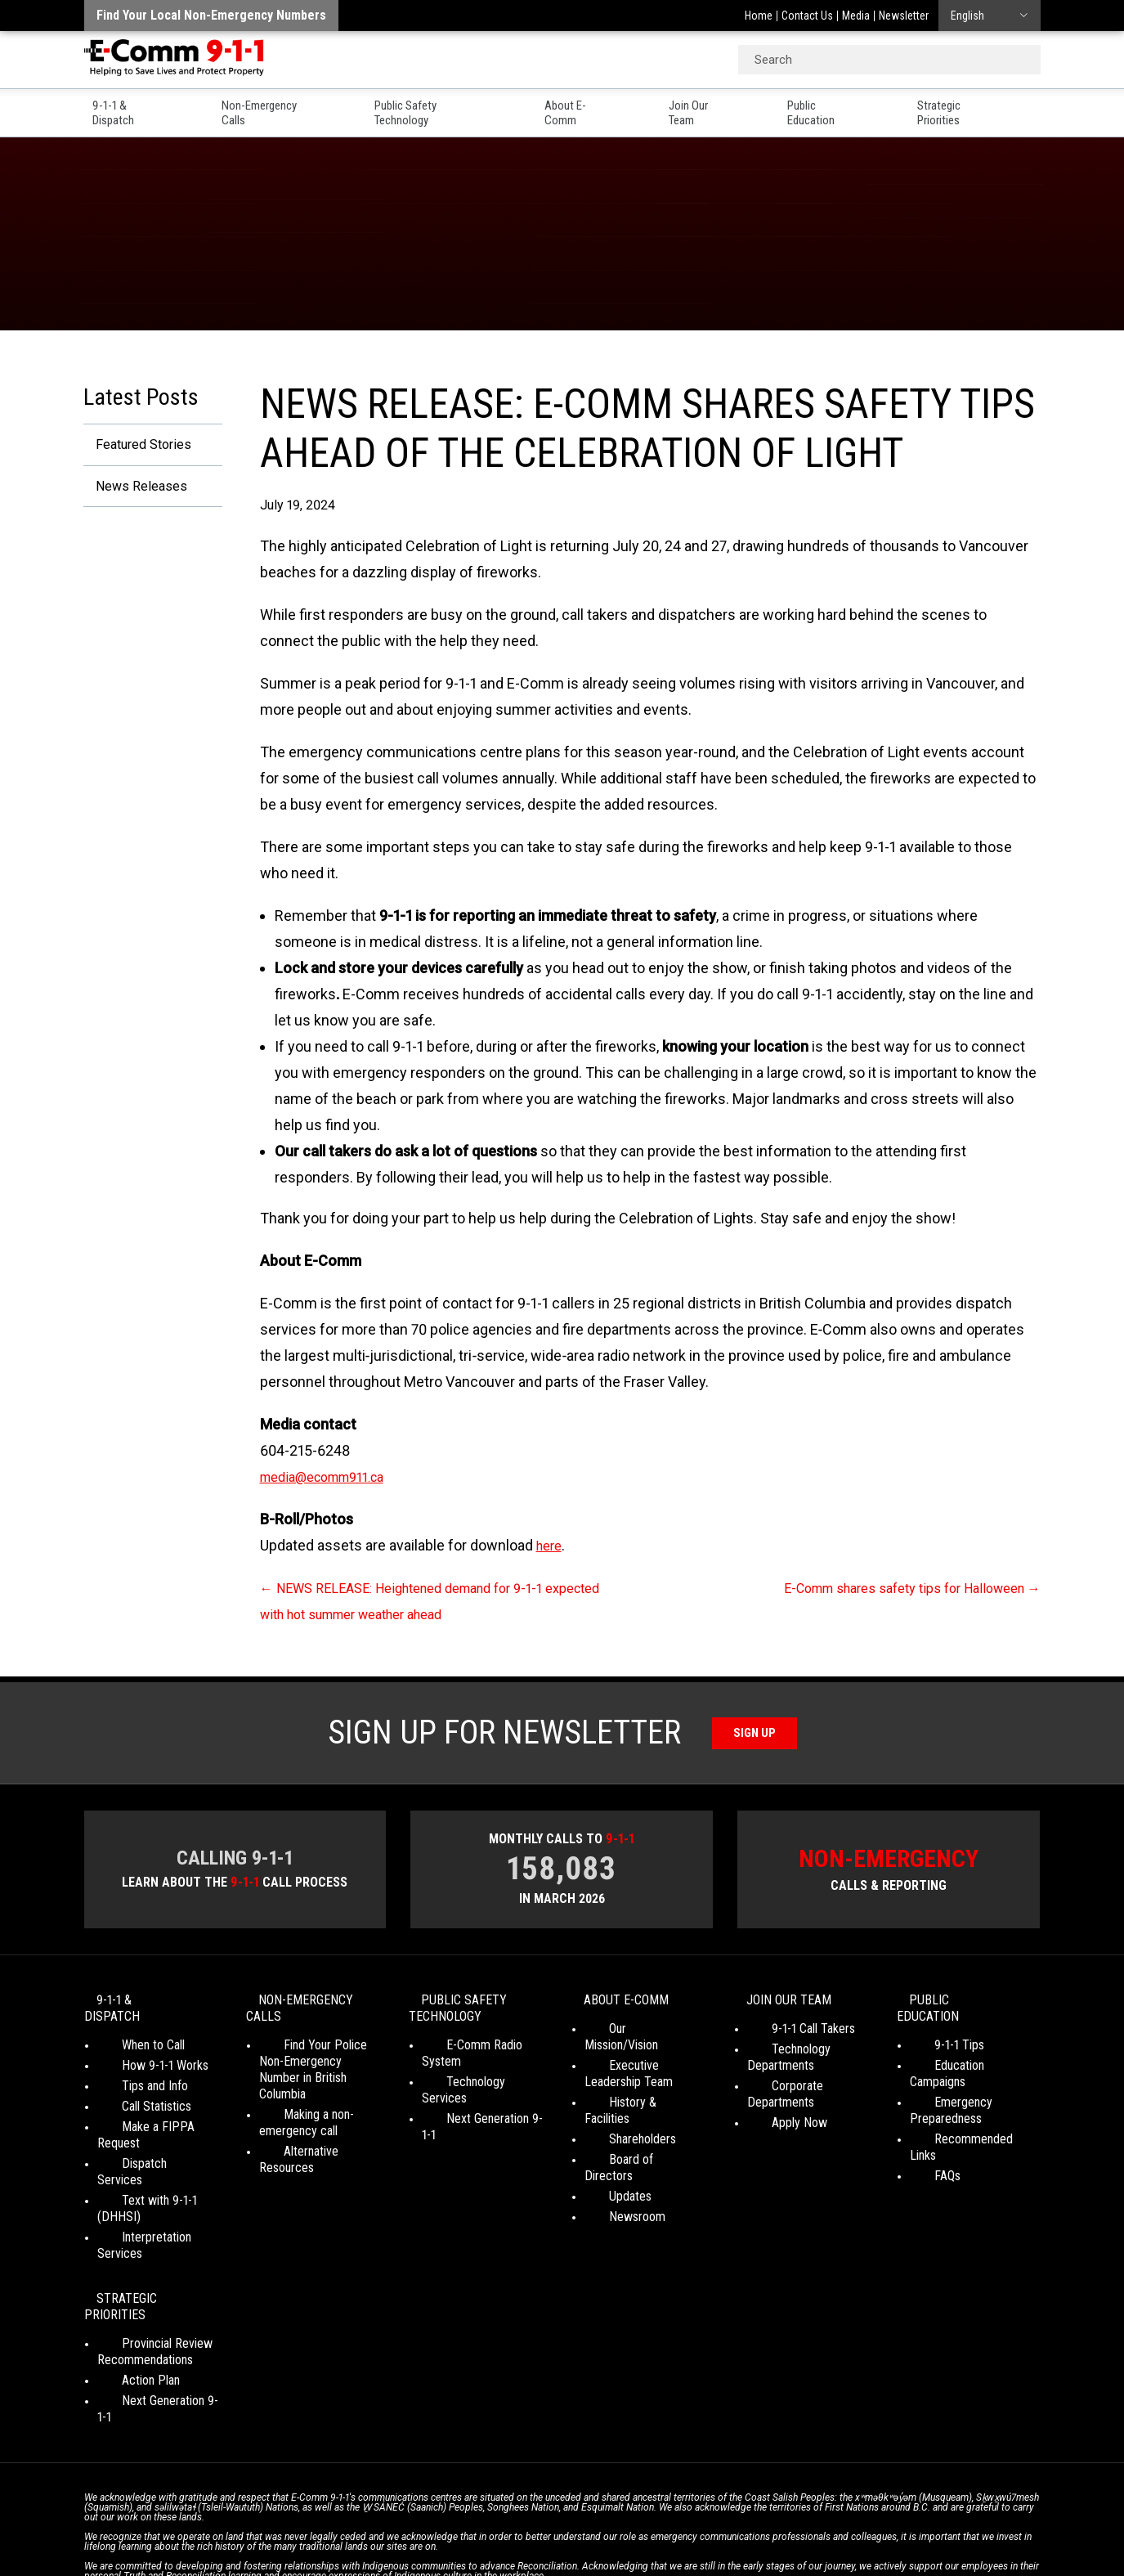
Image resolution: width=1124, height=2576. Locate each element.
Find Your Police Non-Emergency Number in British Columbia (316, 2066)
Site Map (792, 2518)
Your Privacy (447, 2518)
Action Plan (126, 2287)
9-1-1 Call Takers (789, 2034)
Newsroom (612, 2173)
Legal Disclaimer (718, 2518)
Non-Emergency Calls (274, 107)
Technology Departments (780, 2063)
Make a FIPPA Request (156, 2116)
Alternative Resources (315, 2139)
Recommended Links (964, 2112)
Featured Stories (136, 445)
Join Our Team (720, 107)
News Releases (134, 488)
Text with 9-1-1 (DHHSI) (158, 2157)
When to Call (128, 2034)
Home (758, 15)
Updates (605, 2153)
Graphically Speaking (622, 2535)
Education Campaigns (964, 2054)
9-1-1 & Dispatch (128, 107)
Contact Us (807, 15)
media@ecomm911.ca (332, 1476)
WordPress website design (483, 2535)
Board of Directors (632, 2132)
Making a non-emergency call (298, 2111)
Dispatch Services (143, 2136)
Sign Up (754, 1732)
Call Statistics (132, 2095)
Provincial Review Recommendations (145, 2258)
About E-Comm (597, 107)
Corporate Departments (808, 2091)
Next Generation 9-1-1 (477, 2090)
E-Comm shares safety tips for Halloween (895, 1587)
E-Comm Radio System (481, 2050)
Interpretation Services (156, 2177)
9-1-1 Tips (935, 2034)
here (551, 1545)
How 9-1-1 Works (140, 2054)
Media (856, 15)
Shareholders (618, 2112)
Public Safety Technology (444, 107)
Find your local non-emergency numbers (211, 15)
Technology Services (475, 2070)
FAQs (923, 2132)
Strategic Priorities (989, 107)
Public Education (848, 107)
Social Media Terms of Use (557, 2518)
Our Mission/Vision (631, 2034)
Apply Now (775, 2112)
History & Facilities (632, 2091)
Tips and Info (130, 2075)
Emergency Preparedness (946, 2083)
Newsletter (904, 15)
